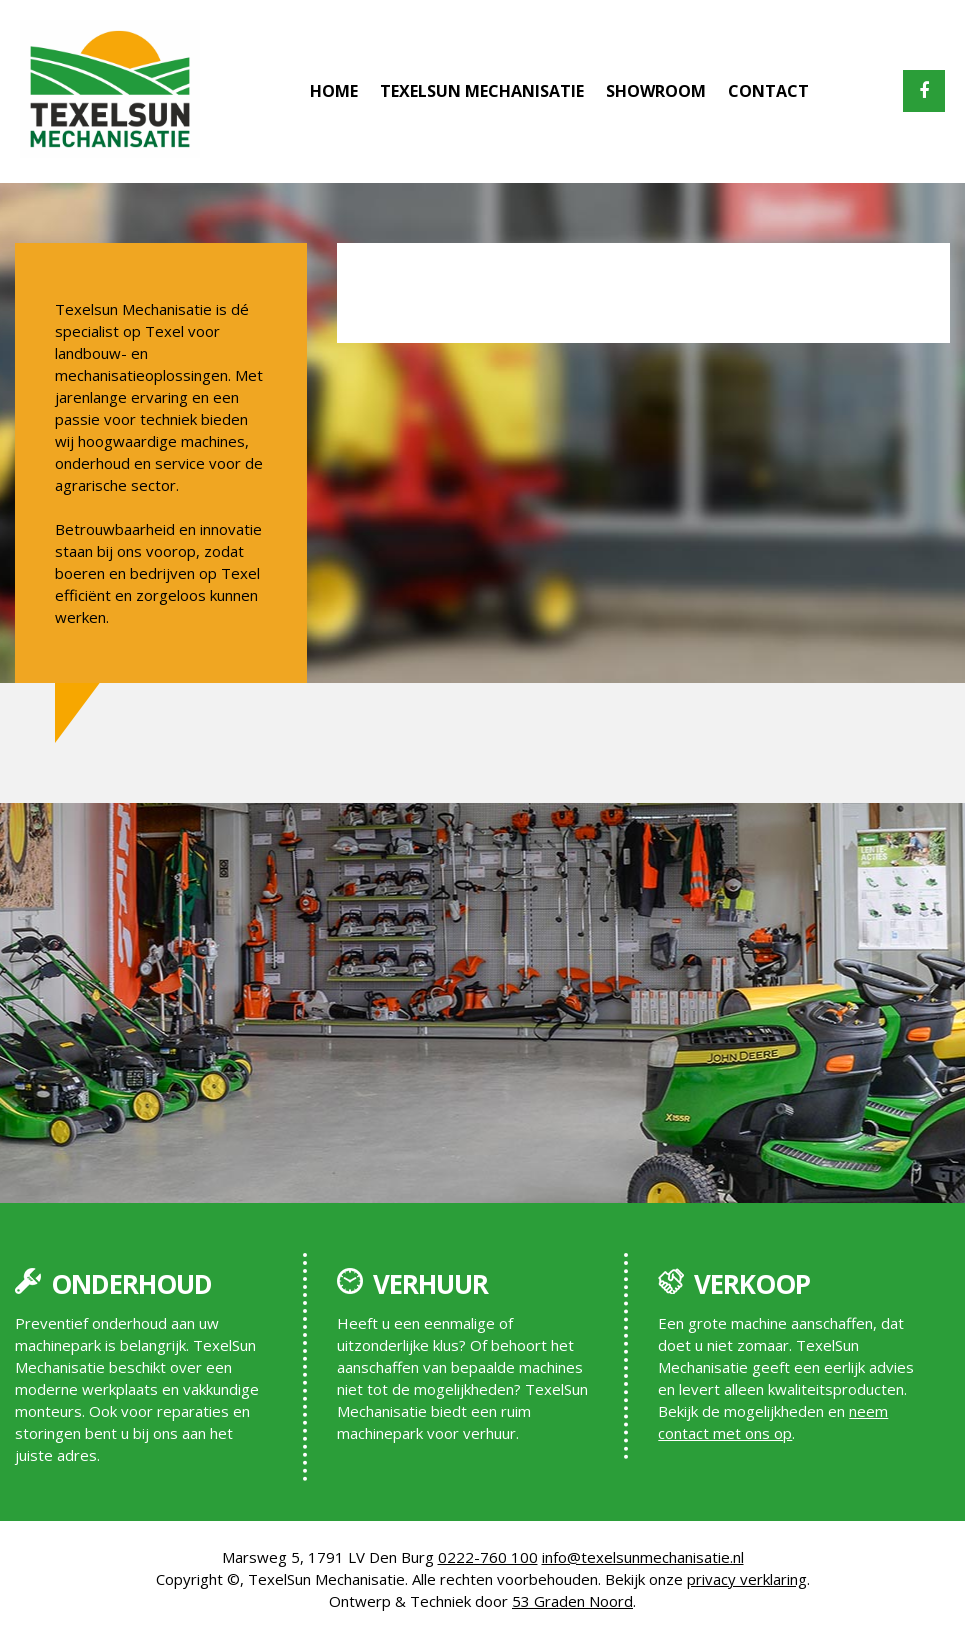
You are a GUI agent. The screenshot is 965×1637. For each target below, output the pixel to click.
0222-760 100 (488, 1557)
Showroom (656, 91)
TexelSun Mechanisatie (482, 91)
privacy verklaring (747, 1579)
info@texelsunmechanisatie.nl (643, 1557)
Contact (768, 91)
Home (334, 91)
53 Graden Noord (572, 1601)
